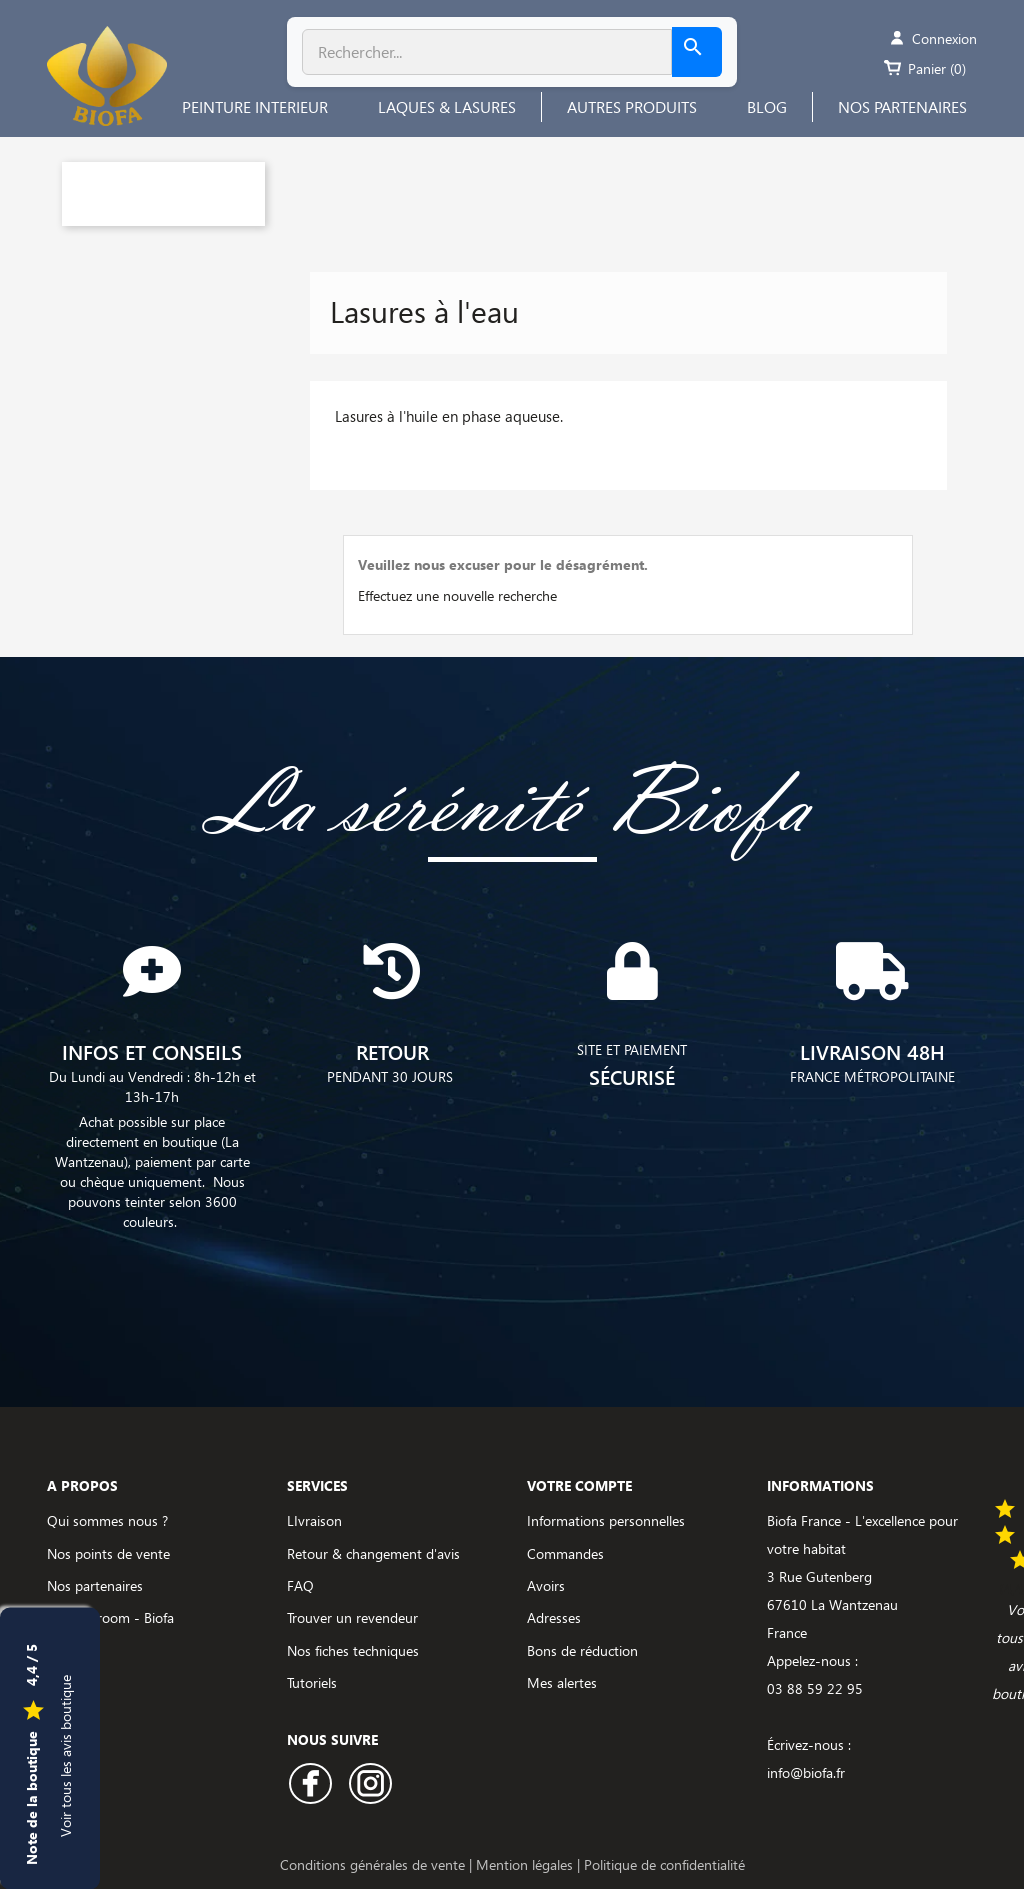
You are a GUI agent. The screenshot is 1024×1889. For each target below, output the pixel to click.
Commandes (565, 1553)
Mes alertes (562, 1682)
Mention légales (526, 1864)
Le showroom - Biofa (110, 1617)
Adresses (554, 1617)
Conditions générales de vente (374, 1864)
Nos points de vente (108, 1553)
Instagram (370, 1783)
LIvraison (314, 1520)
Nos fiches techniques (353, 1650)
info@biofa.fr (806, 1772)
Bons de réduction (582, 1650)
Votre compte (579, 1485)
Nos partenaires (95, 1585)
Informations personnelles (606, 1520)
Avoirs (546, 1585)
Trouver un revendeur (352, 1617)
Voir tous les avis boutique (65, 1755)
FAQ (300, 1585)
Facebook (310, 1783)
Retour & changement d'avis (373, 1553)
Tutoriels (312, 1682)
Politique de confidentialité (664, 1864)
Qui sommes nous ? (107, 1520)
